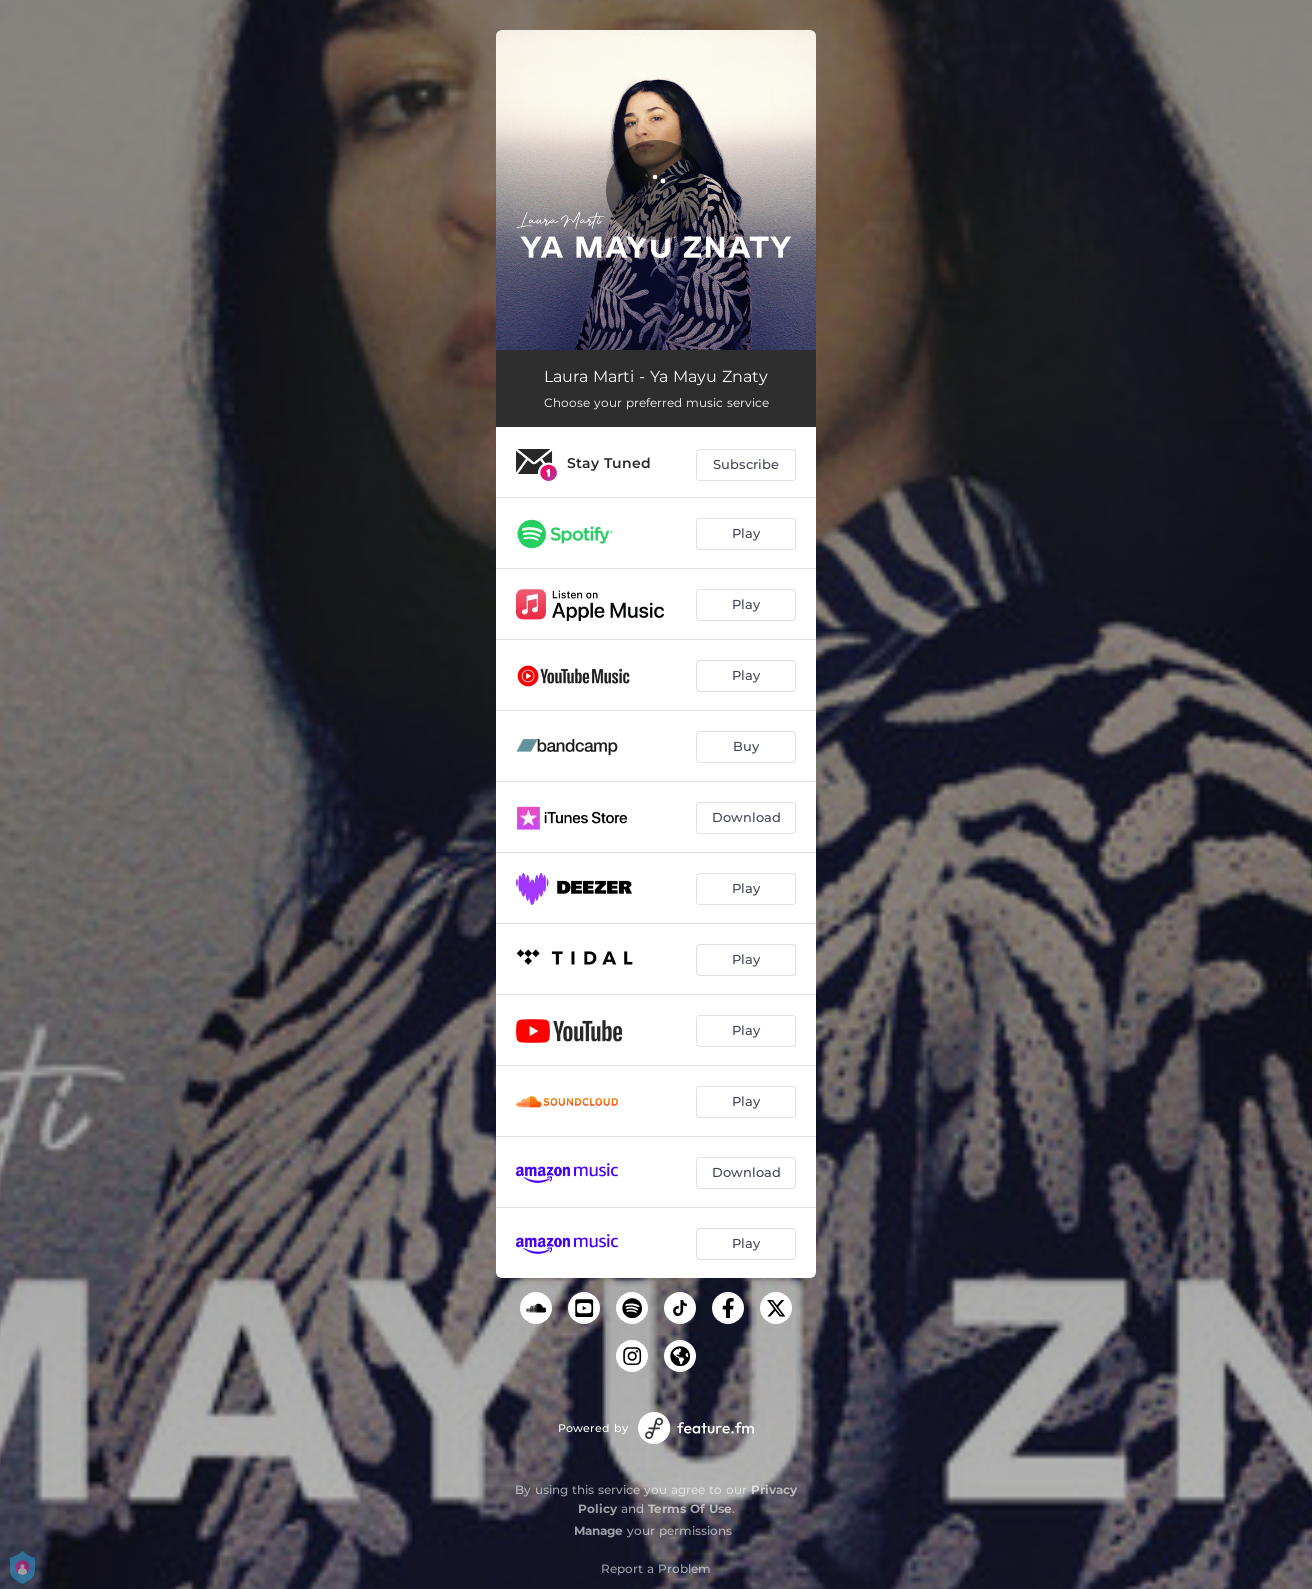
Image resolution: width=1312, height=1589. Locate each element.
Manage (598, 1530)
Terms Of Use (690, 1508)
